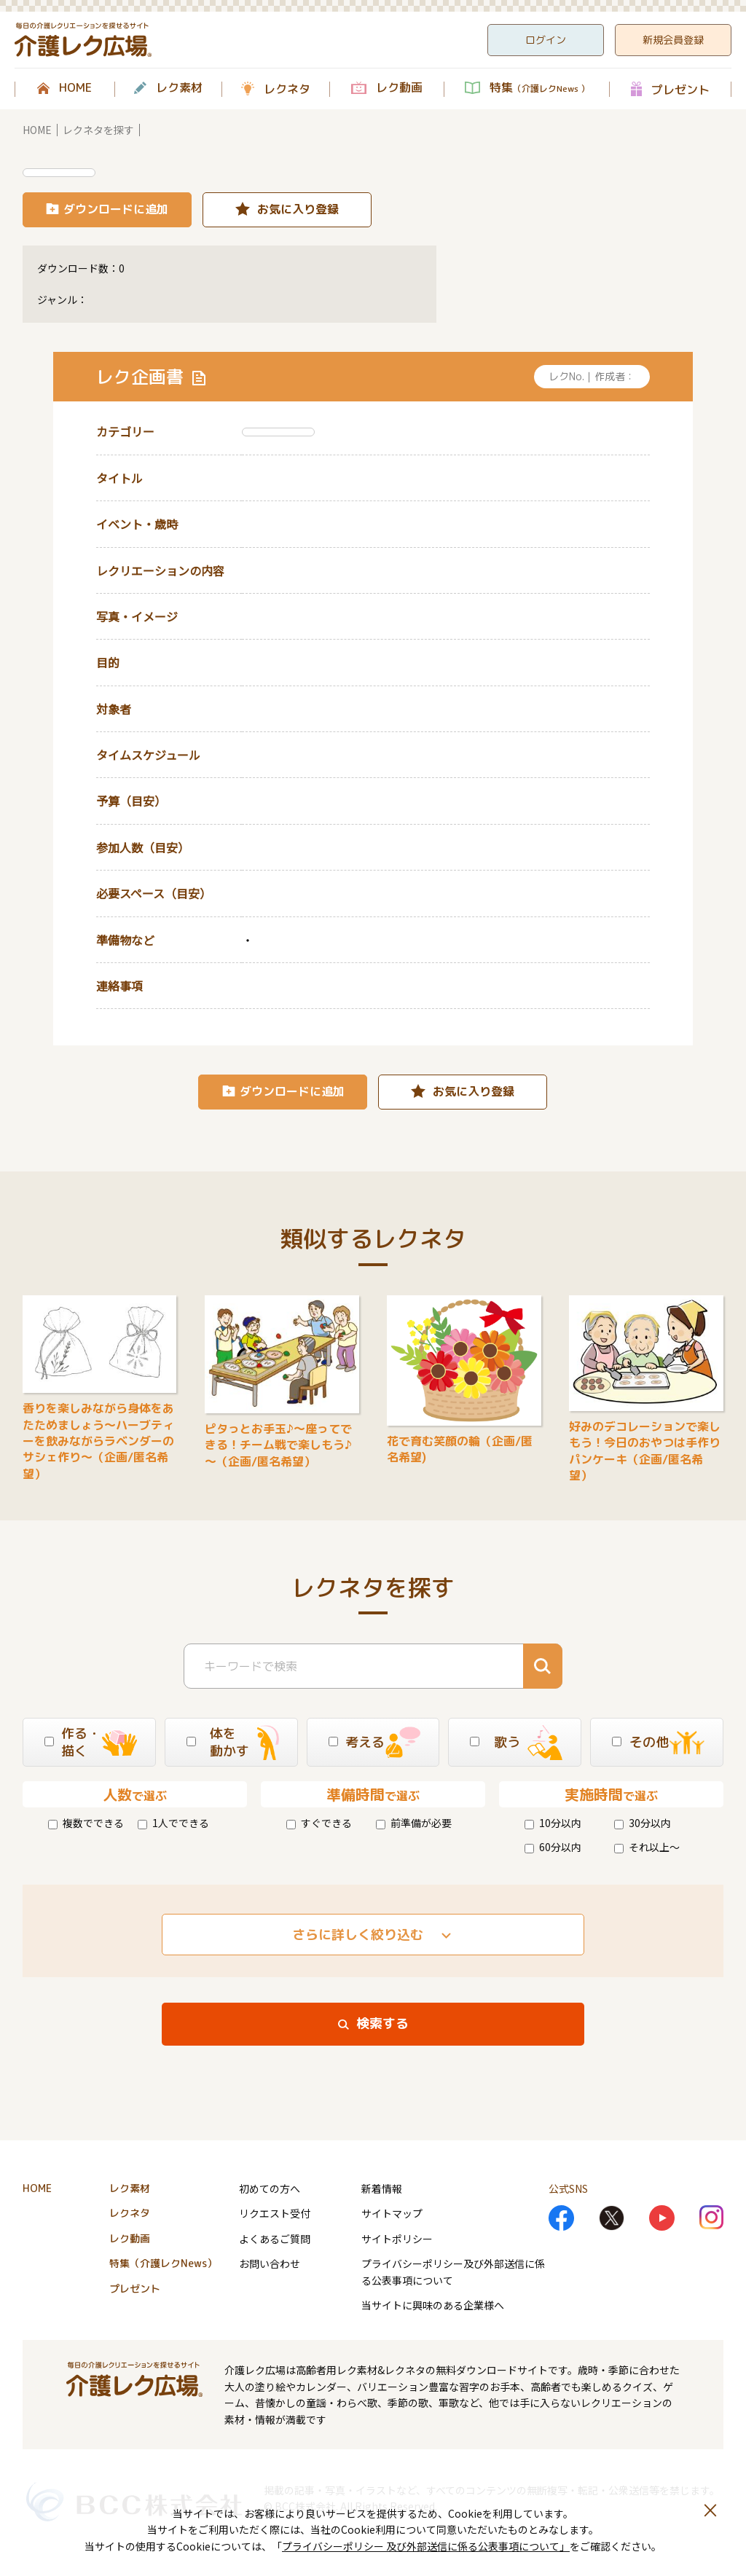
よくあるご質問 (274, 2238)
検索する (382, 2023)
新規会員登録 (673, 40)
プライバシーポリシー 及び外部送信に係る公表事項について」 (426, 2546)
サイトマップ (392, 2213)
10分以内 (553, 1822)
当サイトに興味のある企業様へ (432, 2305)
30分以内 (642, 1822)
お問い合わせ (269, 2263)
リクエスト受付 (274, 2213)
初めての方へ (269, 2188)
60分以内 (553, 1846)
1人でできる (173, 1822)
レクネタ (287, 89)
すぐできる (319, 1822)
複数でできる (86, 1822)
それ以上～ (647, 1846)
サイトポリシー (397, 2238)
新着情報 (381, 2188)
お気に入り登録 (298, 209)
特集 (539, 88)
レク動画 (399, 88)
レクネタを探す (98, 129)
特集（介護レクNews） (163, 2263)
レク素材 (179, 88)
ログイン (545, 40)
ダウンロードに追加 (115, 209)
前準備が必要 (414, 1822)
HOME (75, 88)
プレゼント (680, 89)
